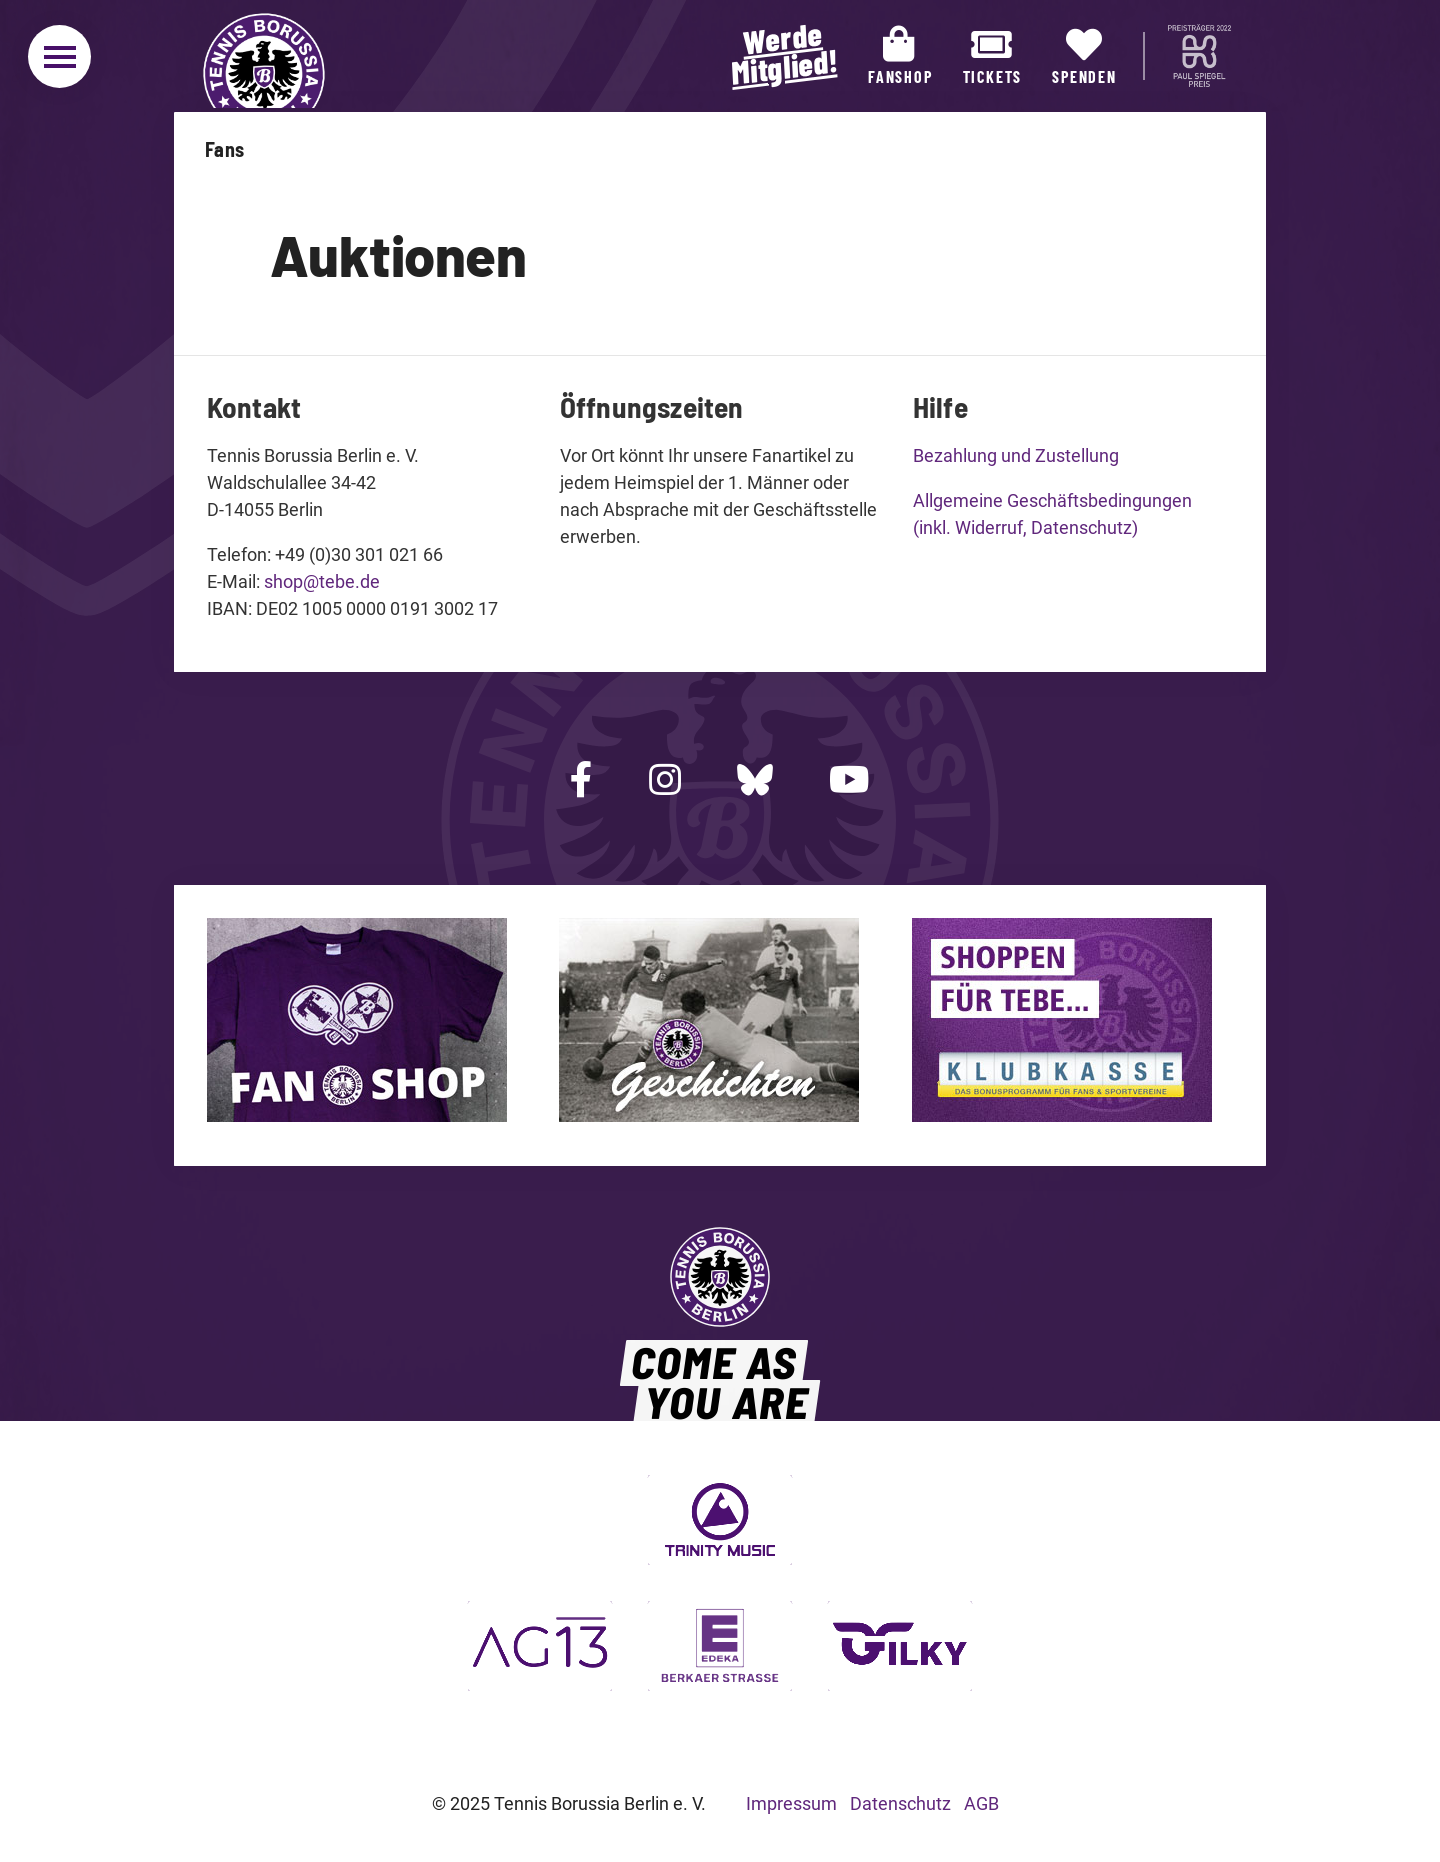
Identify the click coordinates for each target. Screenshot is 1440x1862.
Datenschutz (900, 1803)
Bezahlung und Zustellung (1016, 455)
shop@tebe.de (322, 581)
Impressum (791, 1803)
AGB (981, 1803)
